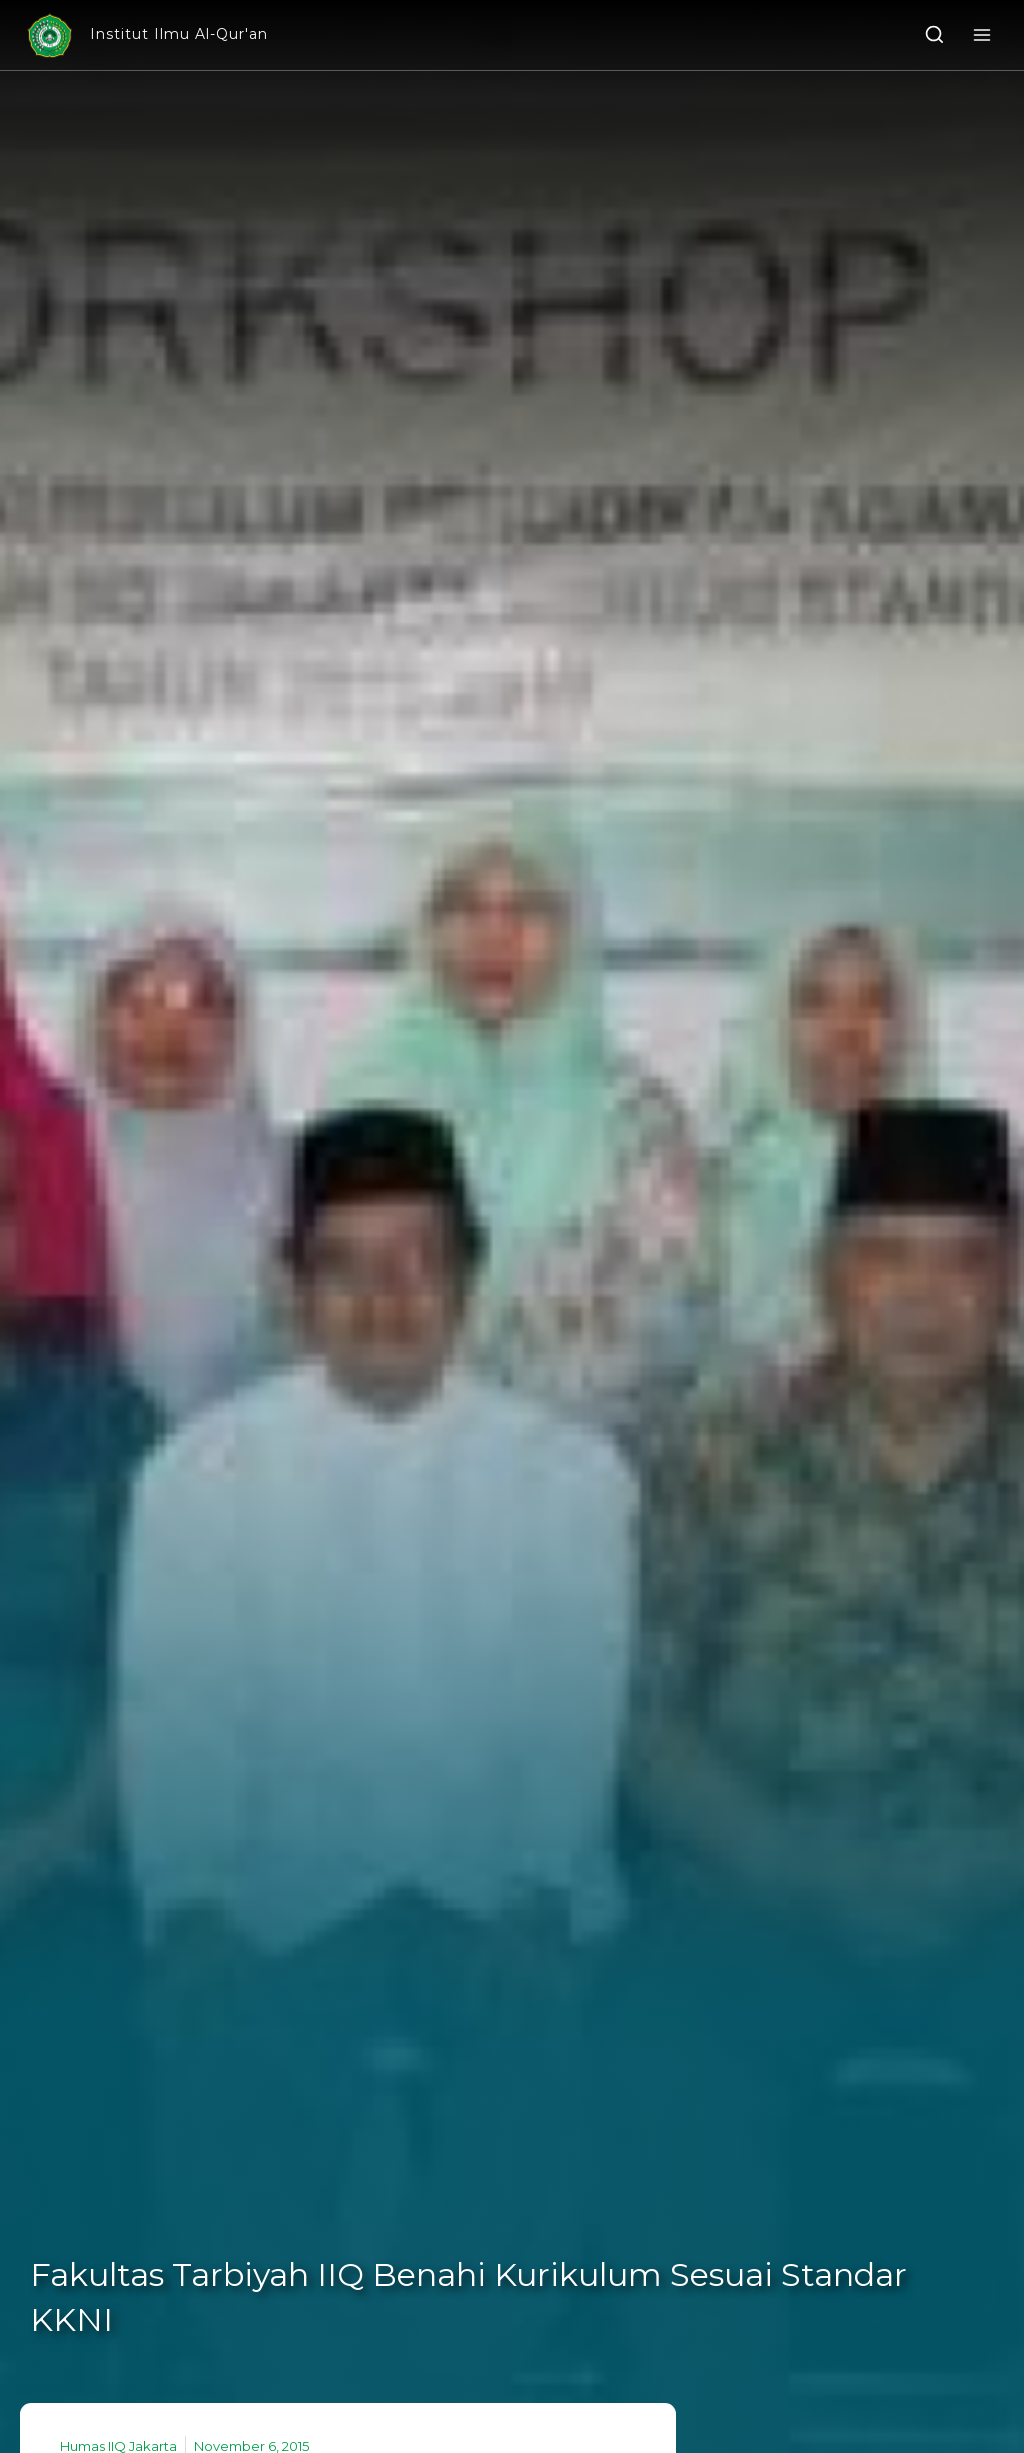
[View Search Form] (934, 35)
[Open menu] (981, 34)
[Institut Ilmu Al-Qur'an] (146, 35)
